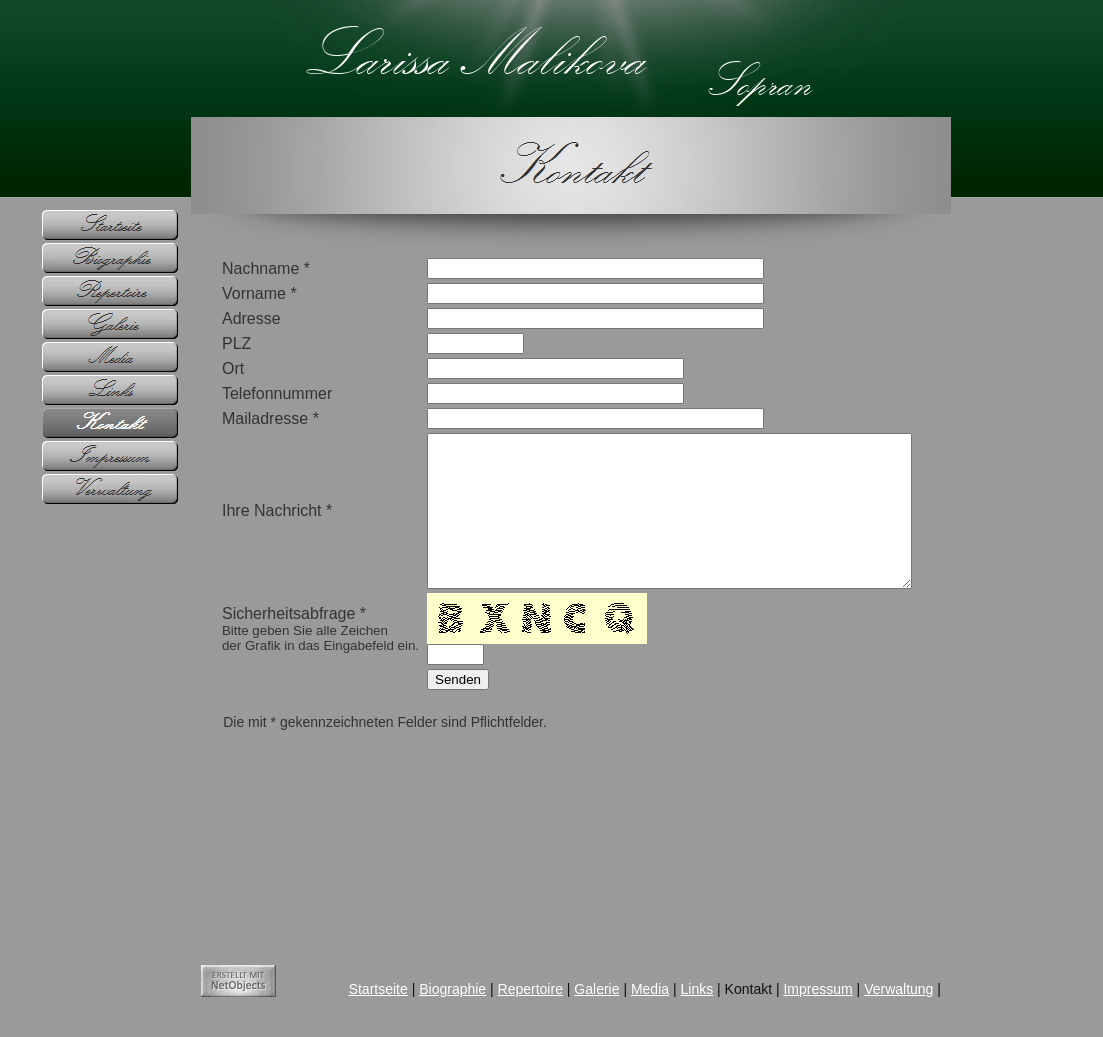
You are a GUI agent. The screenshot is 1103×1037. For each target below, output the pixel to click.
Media (621, 1011)
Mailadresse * (241, 418)
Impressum (789, 1011)
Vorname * (230, 293)
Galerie (567, 1011)
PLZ (207, 343)
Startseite (349, 1011)
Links (668, 1011)
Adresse (222, 318)
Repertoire (501, 1011)
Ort (204, 368)
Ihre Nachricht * (248, 525)
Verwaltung (869, 1011)
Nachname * (237, 268)
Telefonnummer (248, 393)
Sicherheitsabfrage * (291, 659)
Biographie (423, 1011)
